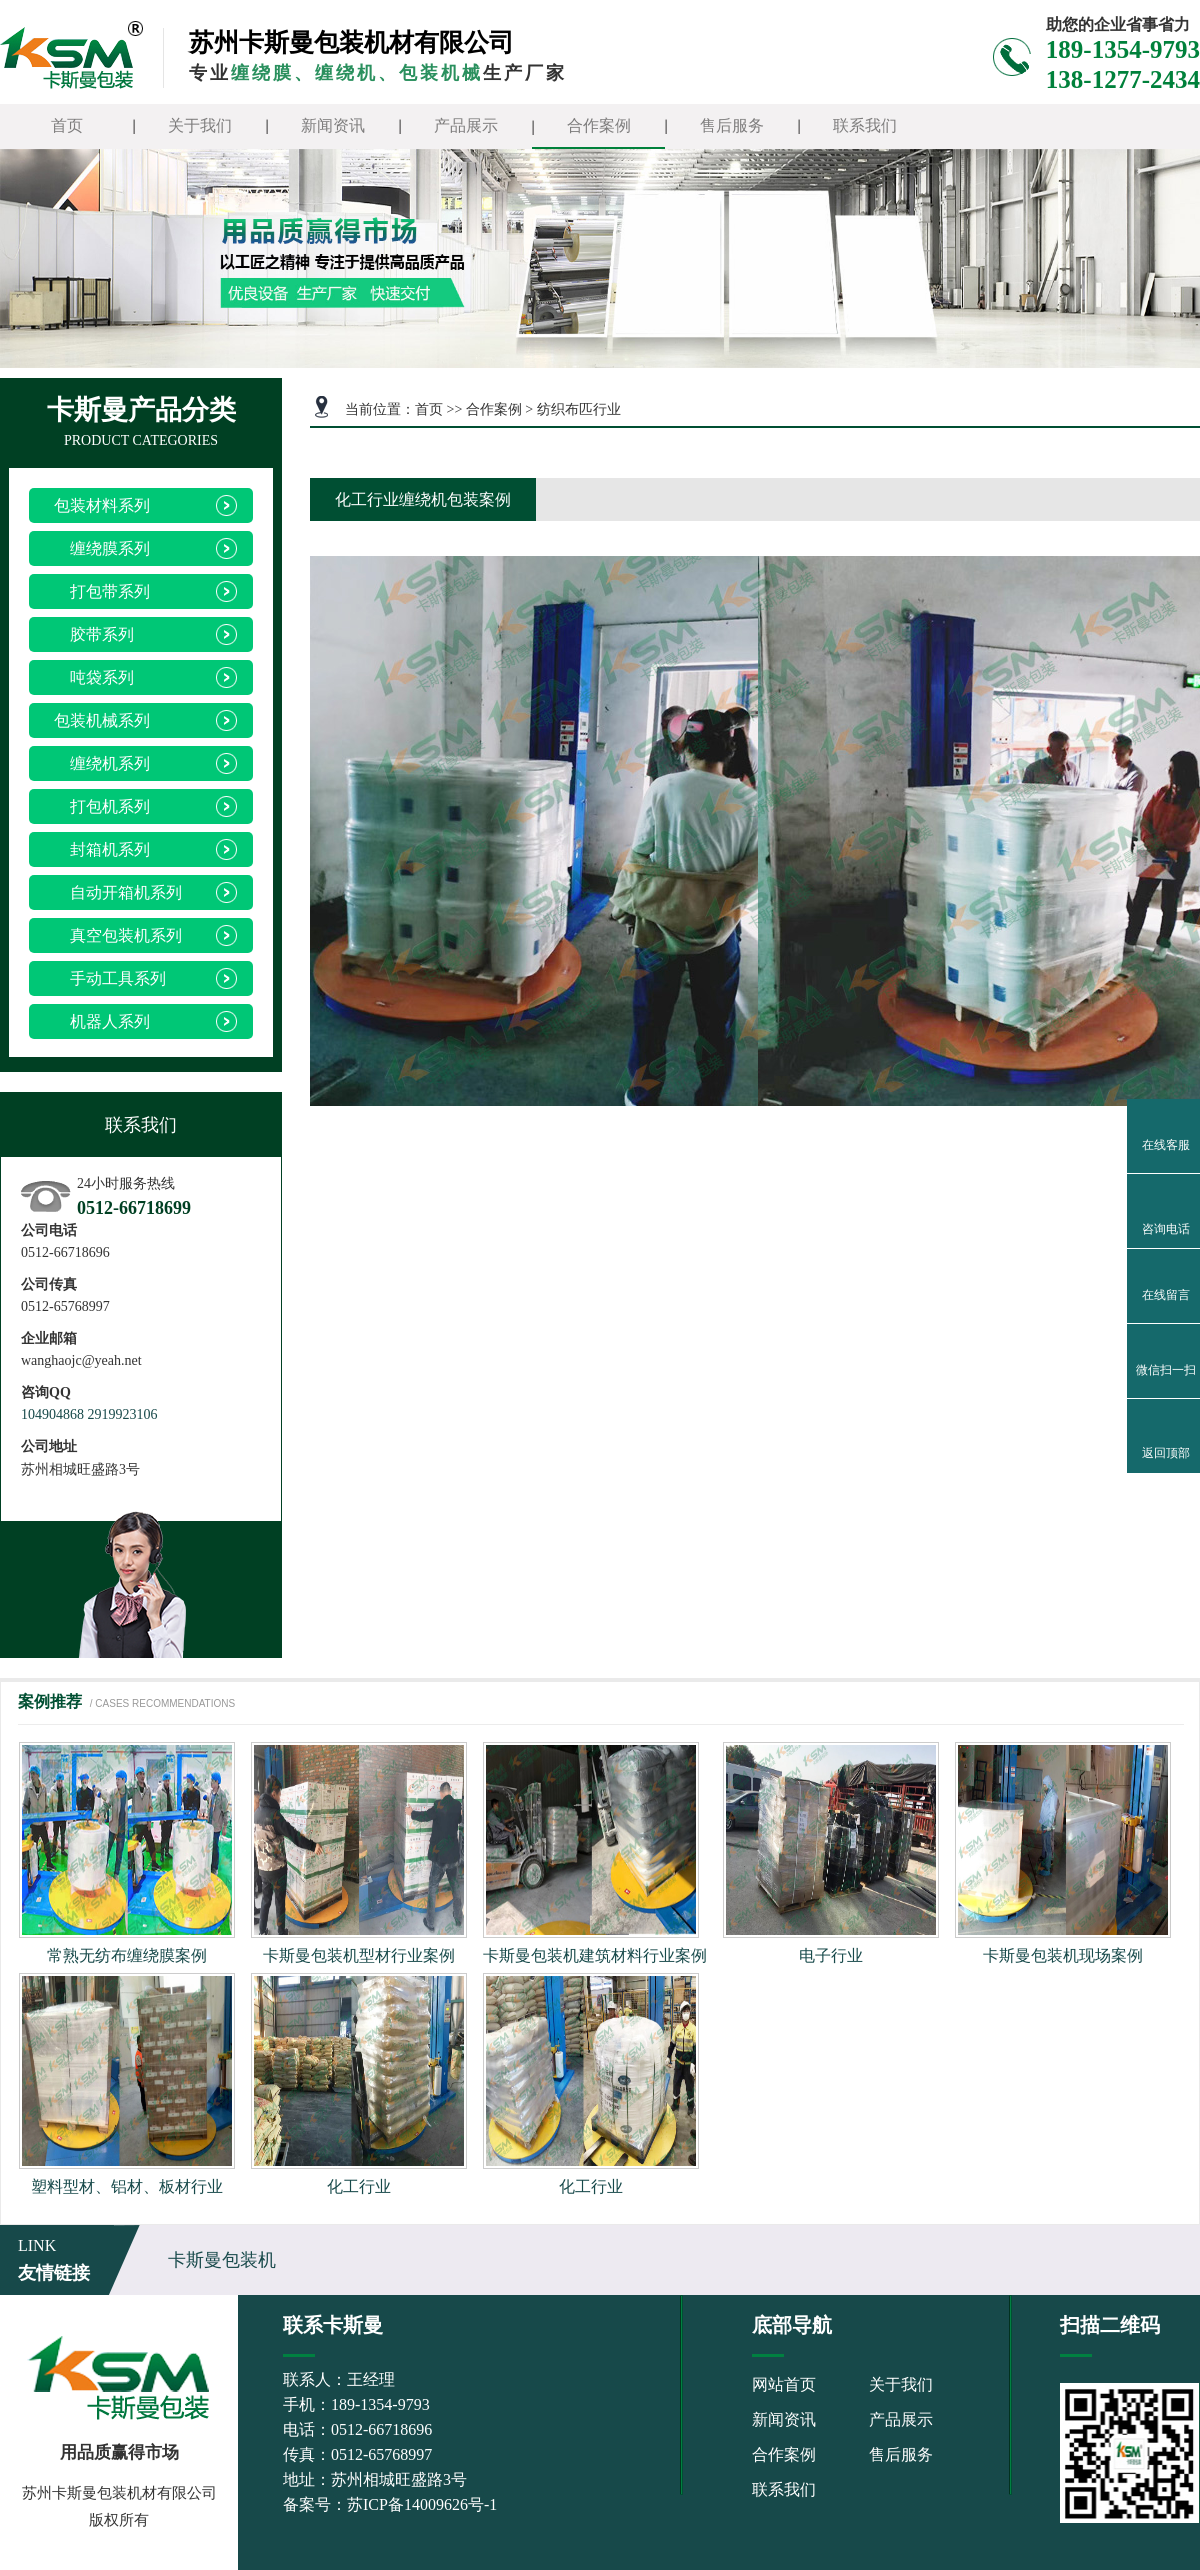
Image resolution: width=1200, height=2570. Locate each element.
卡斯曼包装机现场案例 (1063, 1955)
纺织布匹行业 (579, 409)
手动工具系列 (110, 978)
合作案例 (599, 125)
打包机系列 (102, 806)
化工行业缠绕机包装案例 (423, 499)
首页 (67, 125)
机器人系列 (102, 1021)
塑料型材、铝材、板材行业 (127, 2186)
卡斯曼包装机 (222, 2260)
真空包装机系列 (118, 935)
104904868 (52, 1414)
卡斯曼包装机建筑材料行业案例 (595, 1955)
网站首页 (784, 2384)
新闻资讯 (333, 125)
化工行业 (359, 2186)
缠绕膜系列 (102, 548)
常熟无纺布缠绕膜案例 (127, 1955)
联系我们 (865, 125)
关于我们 (200, 125)
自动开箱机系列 (118, 892)
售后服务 (732, 125)
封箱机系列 (102, 849)
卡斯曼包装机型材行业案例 (359, 1955)
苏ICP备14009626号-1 (422, 2504)
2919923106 (123, 1414)
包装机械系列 (102, 720)
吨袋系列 (94, 677)
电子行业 (831, 1955)
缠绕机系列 (102, 763)
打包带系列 (102, 591)
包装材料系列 (102, 505)
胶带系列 (94, 634)
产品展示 (466, 125)
